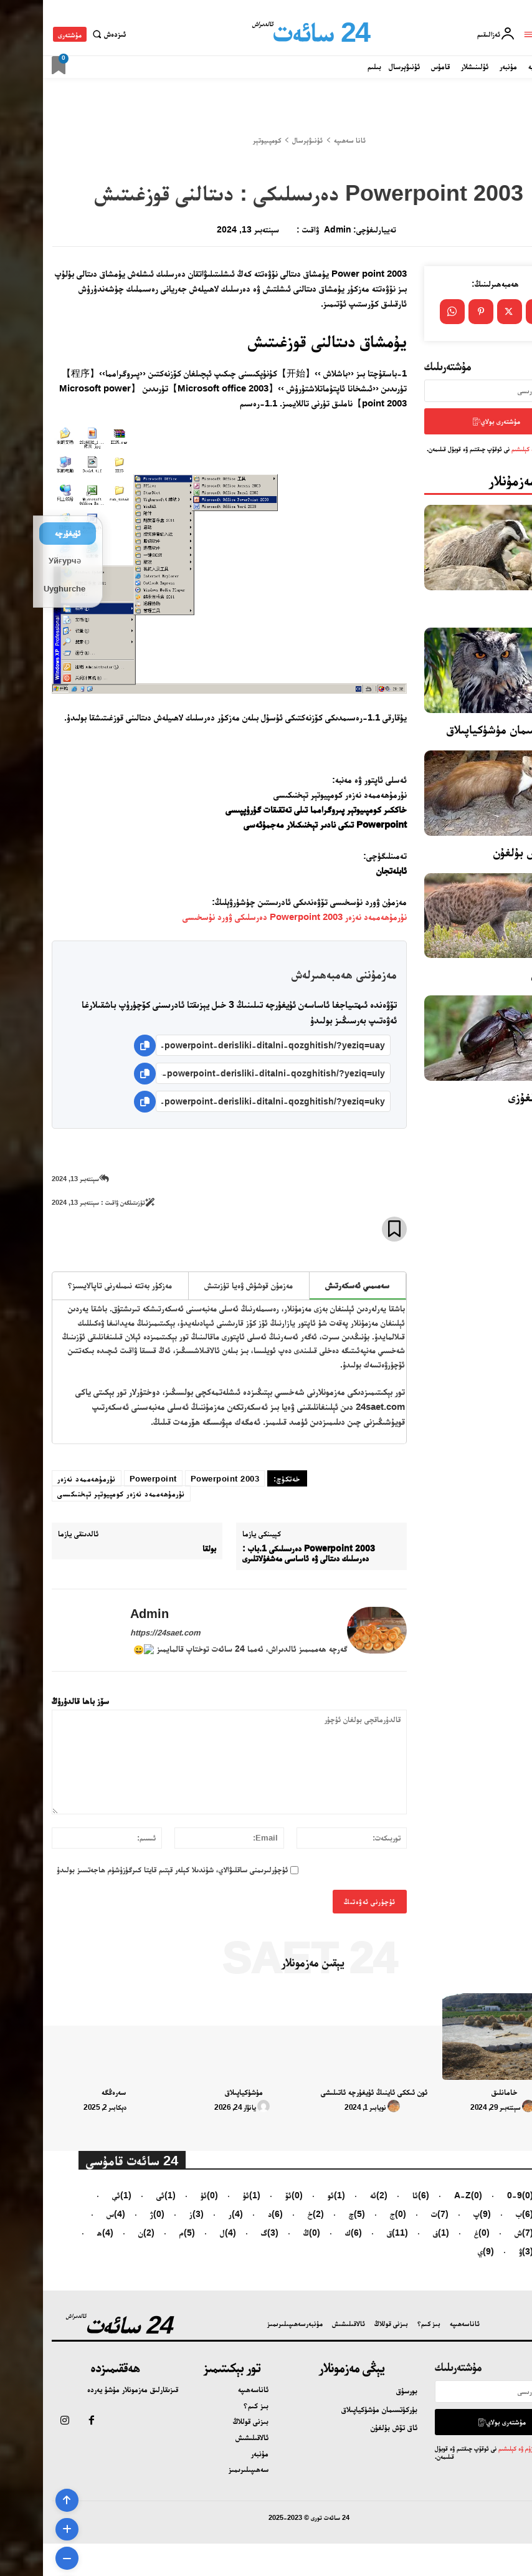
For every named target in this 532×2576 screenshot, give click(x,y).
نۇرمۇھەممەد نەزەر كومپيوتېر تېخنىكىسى (78, 1493)
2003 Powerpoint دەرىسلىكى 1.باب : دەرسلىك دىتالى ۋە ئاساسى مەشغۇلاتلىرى (265, 1553)
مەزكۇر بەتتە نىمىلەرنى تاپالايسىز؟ (77, 1285)
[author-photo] (487, 2107)
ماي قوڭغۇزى (494, 1093)
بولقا (166, 1548)
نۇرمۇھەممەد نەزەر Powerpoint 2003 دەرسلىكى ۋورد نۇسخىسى (252, 916)
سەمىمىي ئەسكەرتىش (314, 1285)
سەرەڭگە (71, 2092)
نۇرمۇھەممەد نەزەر (43, 1478)
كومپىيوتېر (224, 140)
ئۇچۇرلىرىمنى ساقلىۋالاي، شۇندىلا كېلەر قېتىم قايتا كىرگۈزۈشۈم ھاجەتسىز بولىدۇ (129, 1869)
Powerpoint (110, 1478)
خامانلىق (462, 2092)
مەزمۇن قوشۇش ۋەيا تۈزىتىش (205, 1285)
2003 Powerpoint (182, 1478)
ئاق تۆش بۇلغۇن (486, 848)
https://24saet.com (122, 1632)
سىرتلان (505, 970)
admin (294, 229)
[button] (64, 34)
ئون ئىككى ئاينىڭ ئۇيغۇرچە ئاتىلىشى (331, 2092)
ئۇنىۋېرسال (264, 140)
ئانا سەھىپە (307, 140)
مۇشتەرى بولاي (453, 419)
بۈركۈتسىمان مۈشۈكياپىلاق (463, 725)
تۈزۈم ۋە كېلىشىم (487, 444)
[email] (452, 391)
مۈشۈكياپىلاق (201, 2092)
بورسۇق (506, 602)
